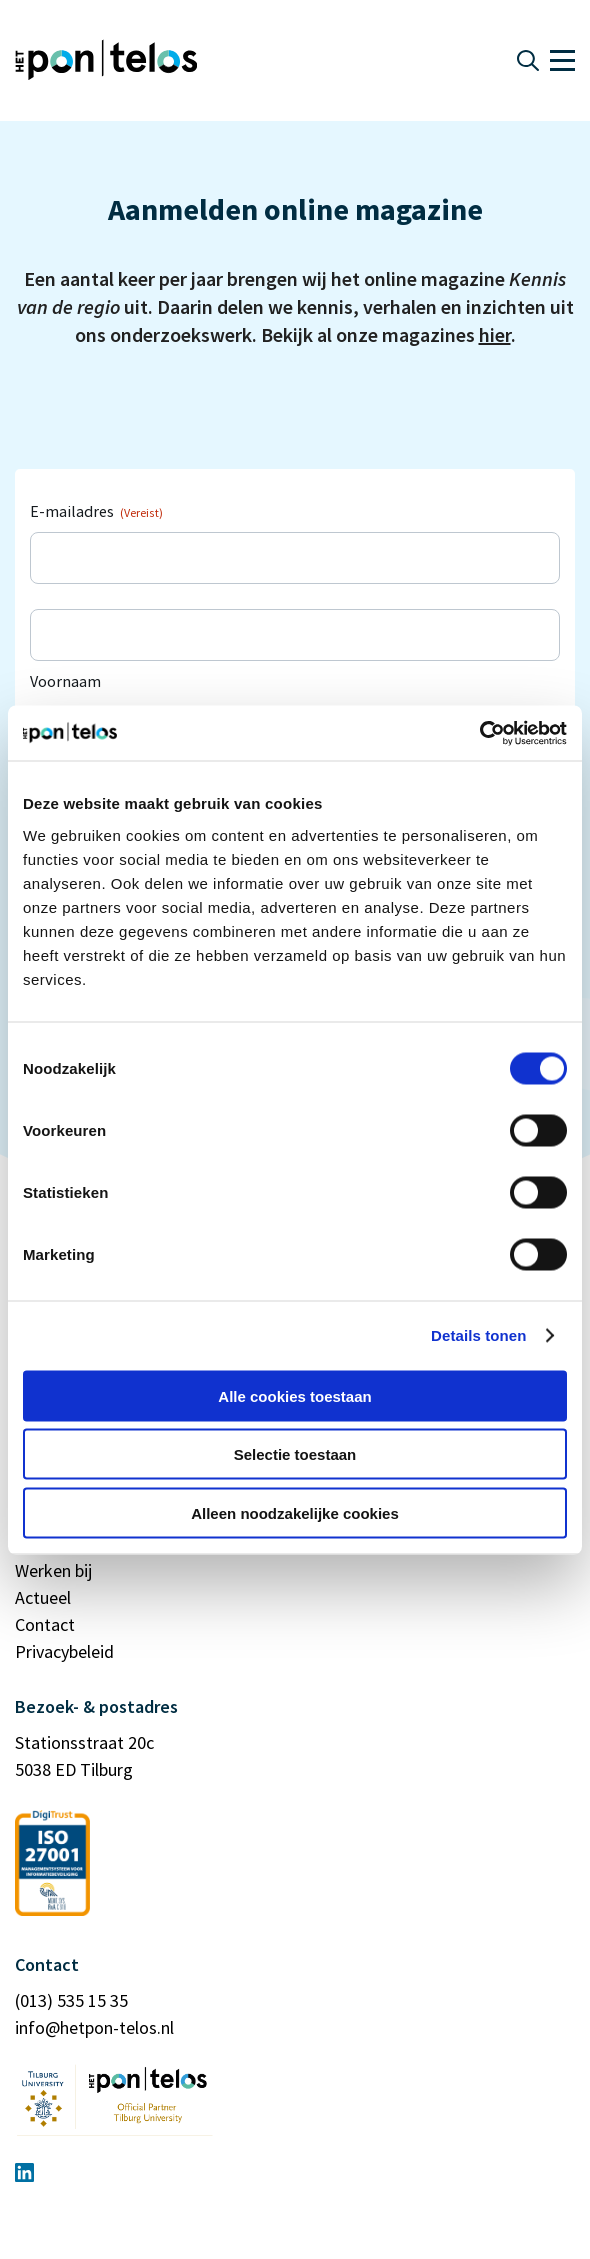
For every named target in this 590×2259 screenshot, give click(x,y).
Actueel (43, 1597)
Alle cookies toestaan (294, 1395)
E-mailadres (96, 511)
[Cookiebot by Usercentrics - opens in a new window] (479, 733)
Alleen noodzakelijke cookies (295, 1512)
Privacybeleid (64, 1651)
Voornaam (65, 681)
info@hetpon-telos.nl (94, 2027)
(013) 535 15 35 (71, 2000)
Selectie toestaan (295, 1454)
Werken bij (53, 1570)
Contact (45, 1624)
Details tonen (478, 1335)
